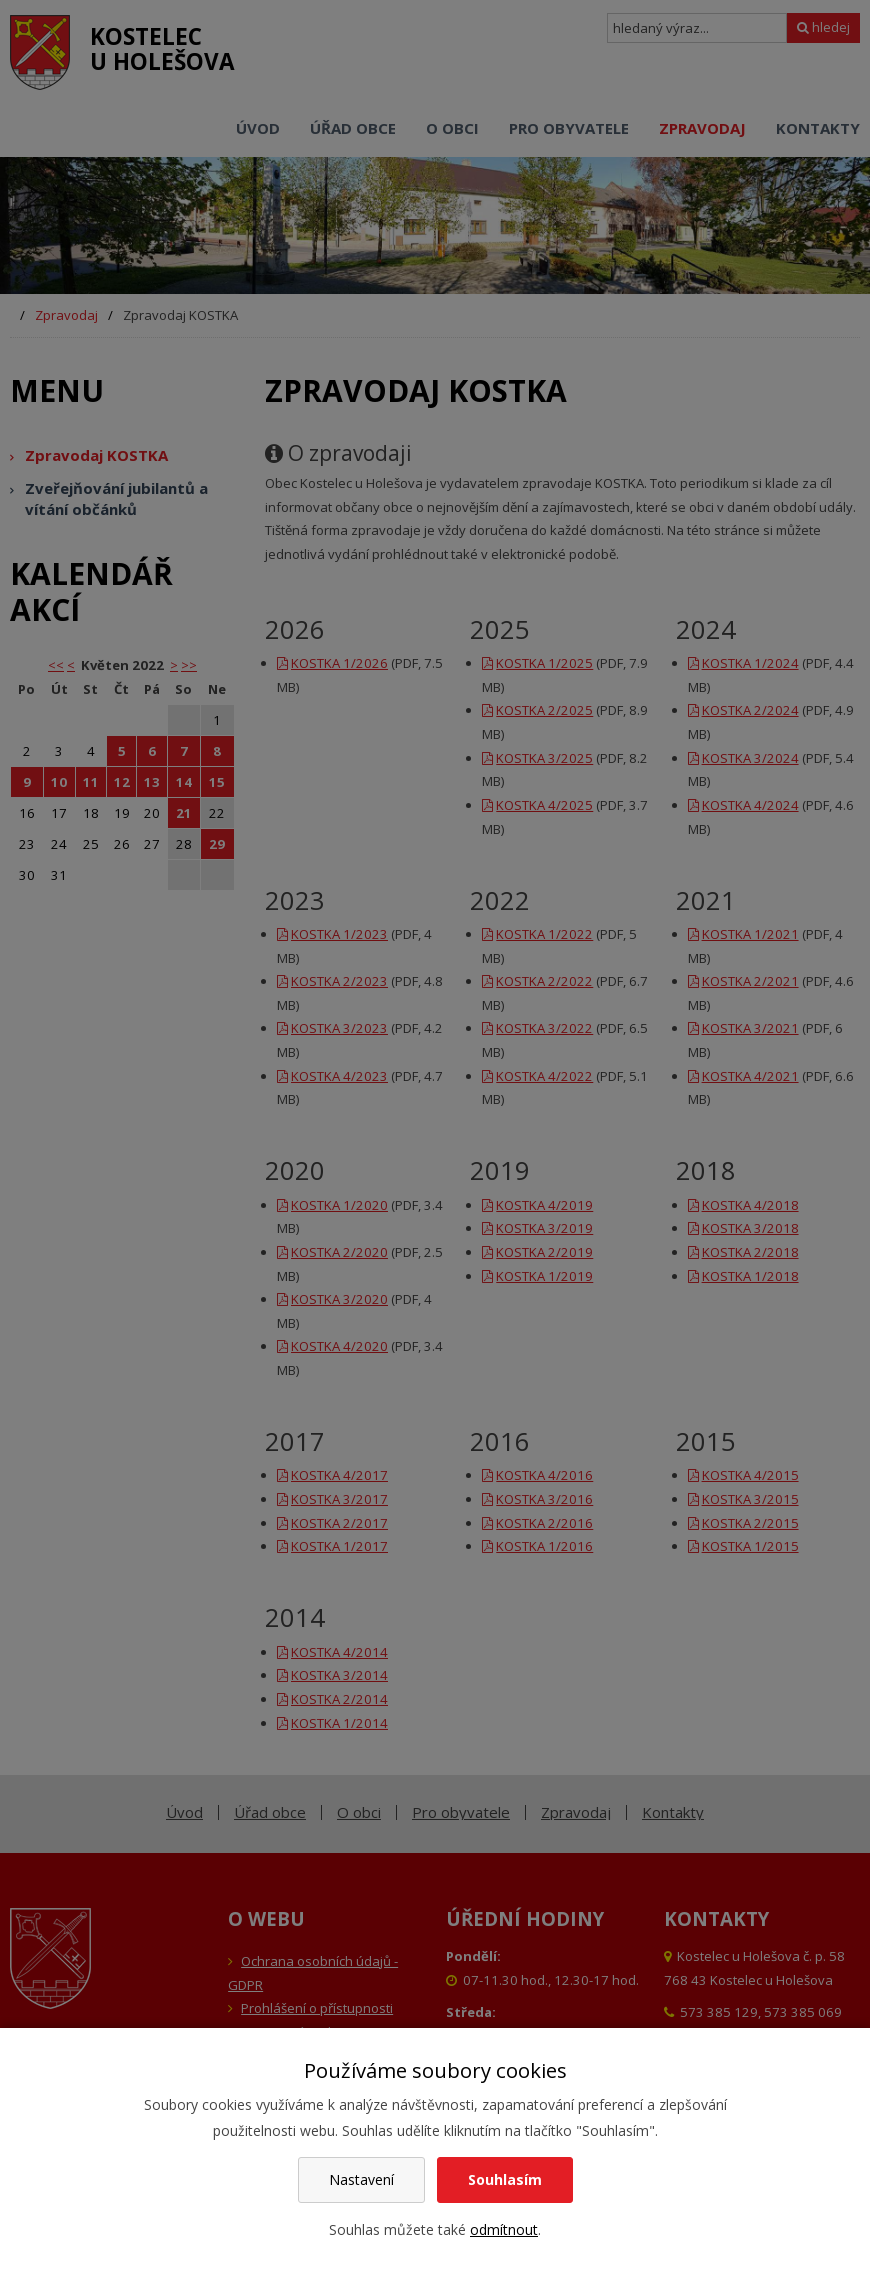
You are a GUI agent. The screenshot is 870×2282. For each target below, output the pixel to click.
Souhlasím (505, 2179)
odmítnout (504, 2229)
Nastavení (361, 2179)
